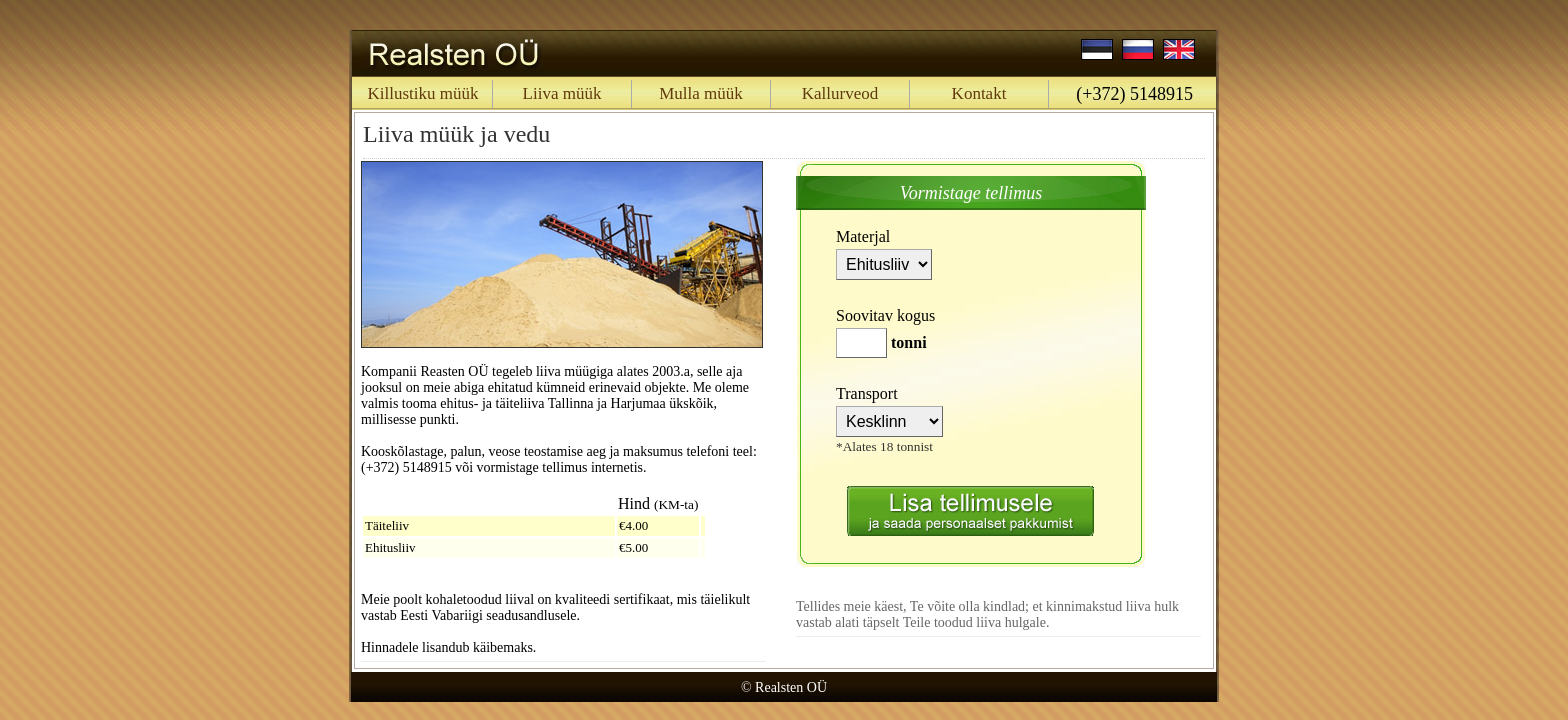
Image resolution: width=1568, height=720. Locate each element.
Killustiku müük (423, 93)
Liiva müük (562, 93)
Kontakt (979, 93)
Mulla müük (701, 93)
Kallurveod (840, 93)
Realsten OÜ (791, 687)
